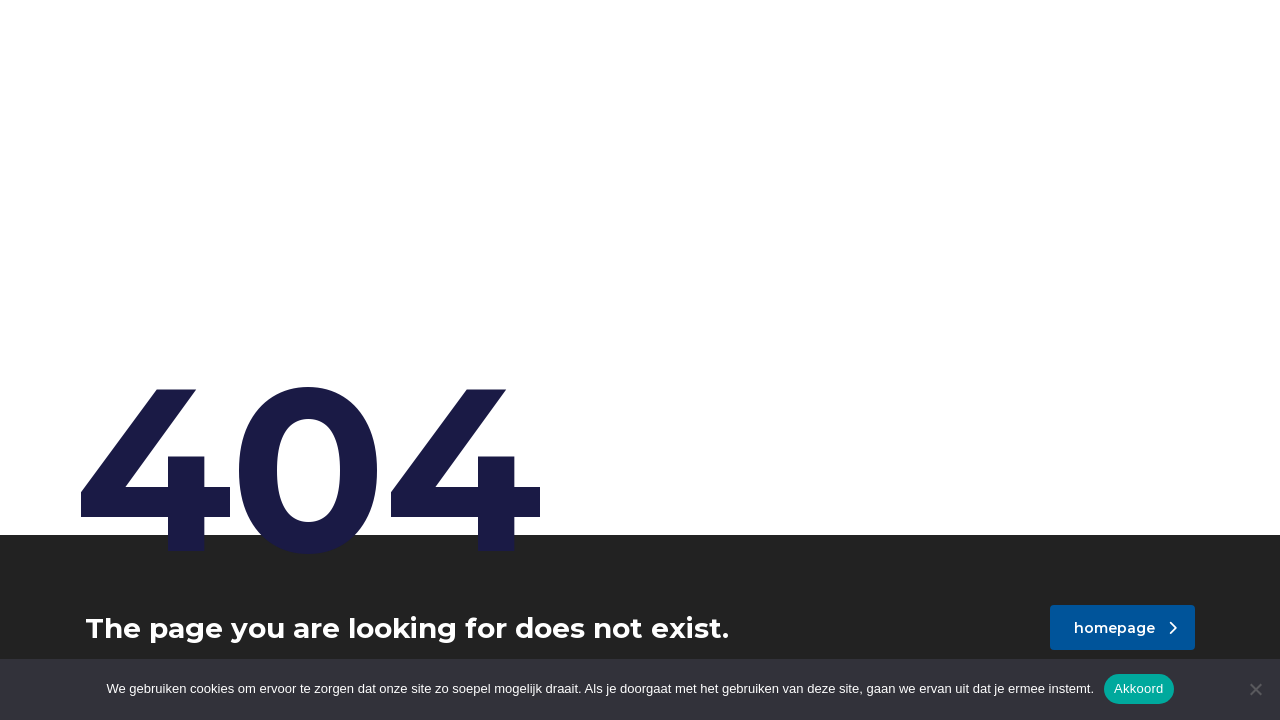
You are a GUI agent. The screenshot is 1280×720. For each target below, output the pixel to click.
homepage (1125, 628)
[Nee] (1255, 689)
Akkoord (1138, 688)
